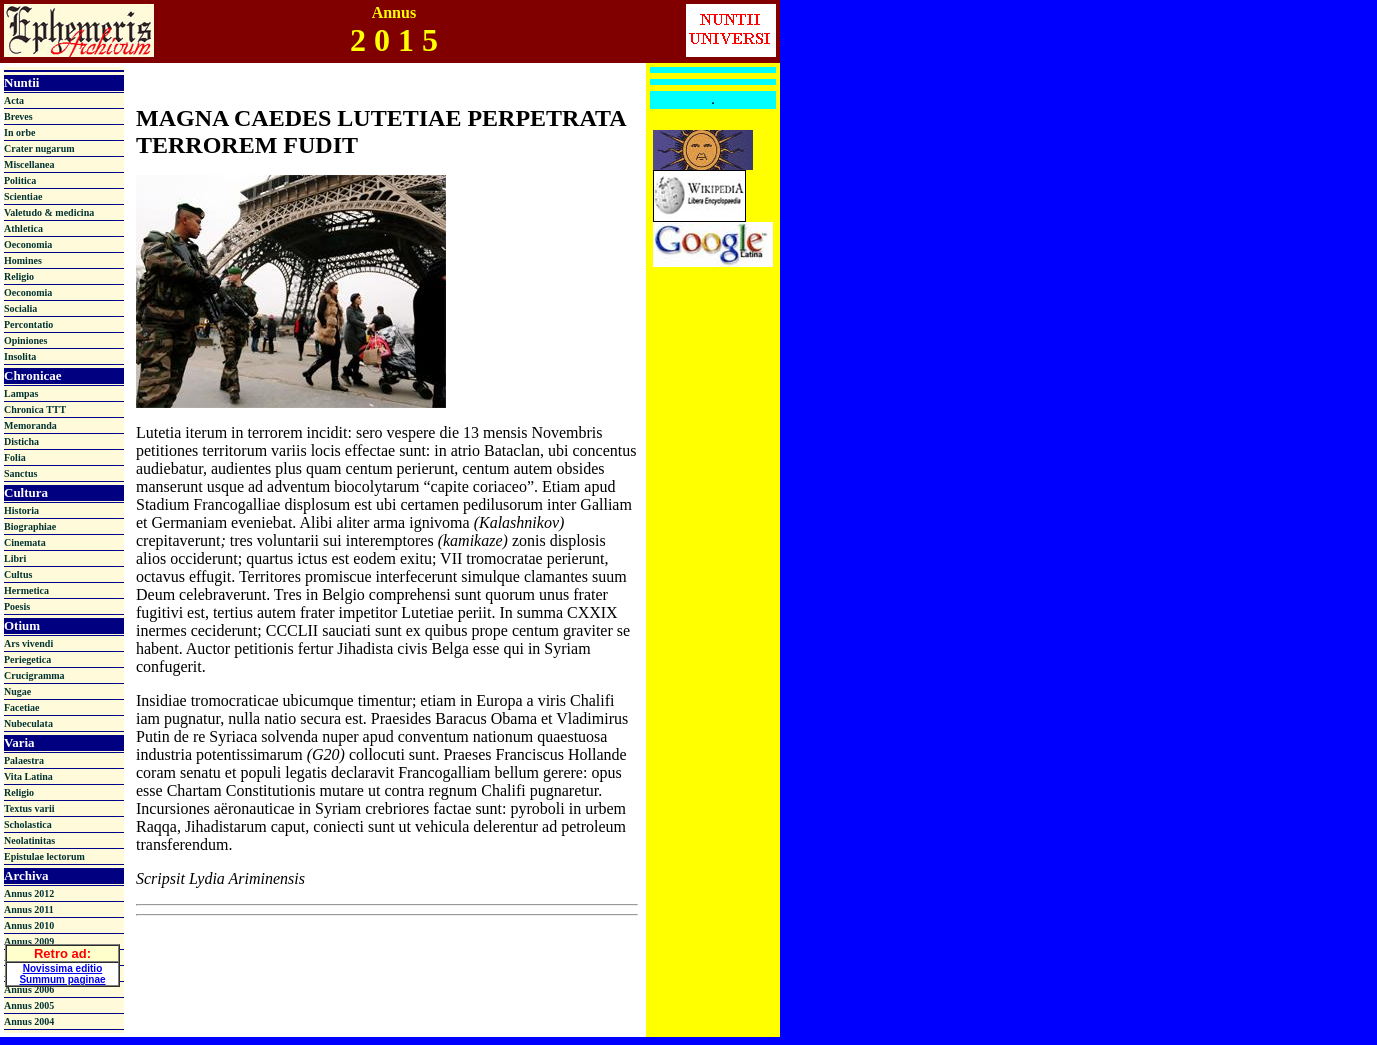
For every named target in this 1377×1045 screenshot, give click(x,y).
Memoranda (30, 425)
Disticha (21, 441)
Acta (14, 100)
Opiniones (25, 340)
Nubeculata (28, 723)
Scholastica (28, 824)
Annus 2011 (29, 909)
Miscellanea (29, 164)
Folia (15, 457)
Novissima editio (62, 965)
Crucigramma (34, 675)
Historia (21, 510)
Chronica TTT (35, 409)
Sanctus (20, 473)
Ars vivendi (28, 643)
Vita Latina (28, 776)
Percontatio (28, 324)
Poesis (17, 606)
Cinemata (25, 542)
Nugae (17, 691)
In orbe (19, 132)
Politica (20, 180)
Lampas (21, 393)
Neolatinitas (29, 840)
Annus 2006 (29, 989)
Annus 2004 (29, 1021)
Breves (18, 116)
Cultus (18, 574)
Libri (15, 558)
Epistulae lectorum (44, 856)
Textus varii (29, 808)
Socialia (20, 308)
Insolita (20, 356)
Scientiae (23, 196)
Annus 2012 (29, 893)
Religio (19, 276)
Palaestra (24, 760)
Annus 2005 (29, 1005)
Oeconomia (28, 244)
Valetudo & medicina (49, 212)
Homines (23, 260)
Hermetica (26, 590)
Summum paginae (62, 976)
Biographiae (30, 526)
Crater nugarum (39, 148)
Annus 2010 (29, 925)
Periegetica (27, 659)
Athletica (23, 228)
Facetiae (22, 707)
